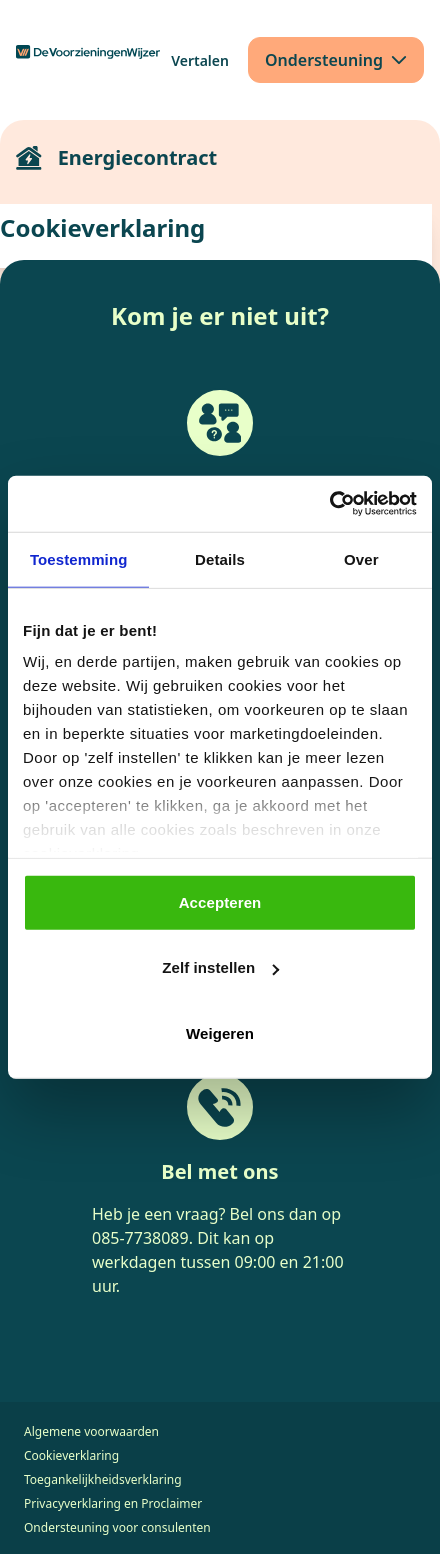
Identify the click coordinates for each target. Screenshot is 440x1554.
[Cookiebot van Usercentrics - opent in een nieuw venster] (329, 504)
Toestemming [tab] (79, 558)
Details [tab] (220, 558)
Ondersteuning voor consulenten (117, 1527)
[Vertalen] (200, 60)
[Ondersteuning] (336, 60)
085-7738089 (140, 1238)
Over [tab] (361, 558)
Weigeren (220, 1032)
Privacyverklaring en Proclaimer (113, 1503)
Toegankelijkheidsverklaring (103, 1479)
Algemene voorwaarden (91, 1431)
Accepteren (220, 901)
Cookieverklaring (71, 1455)
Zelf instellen (220, 967)
